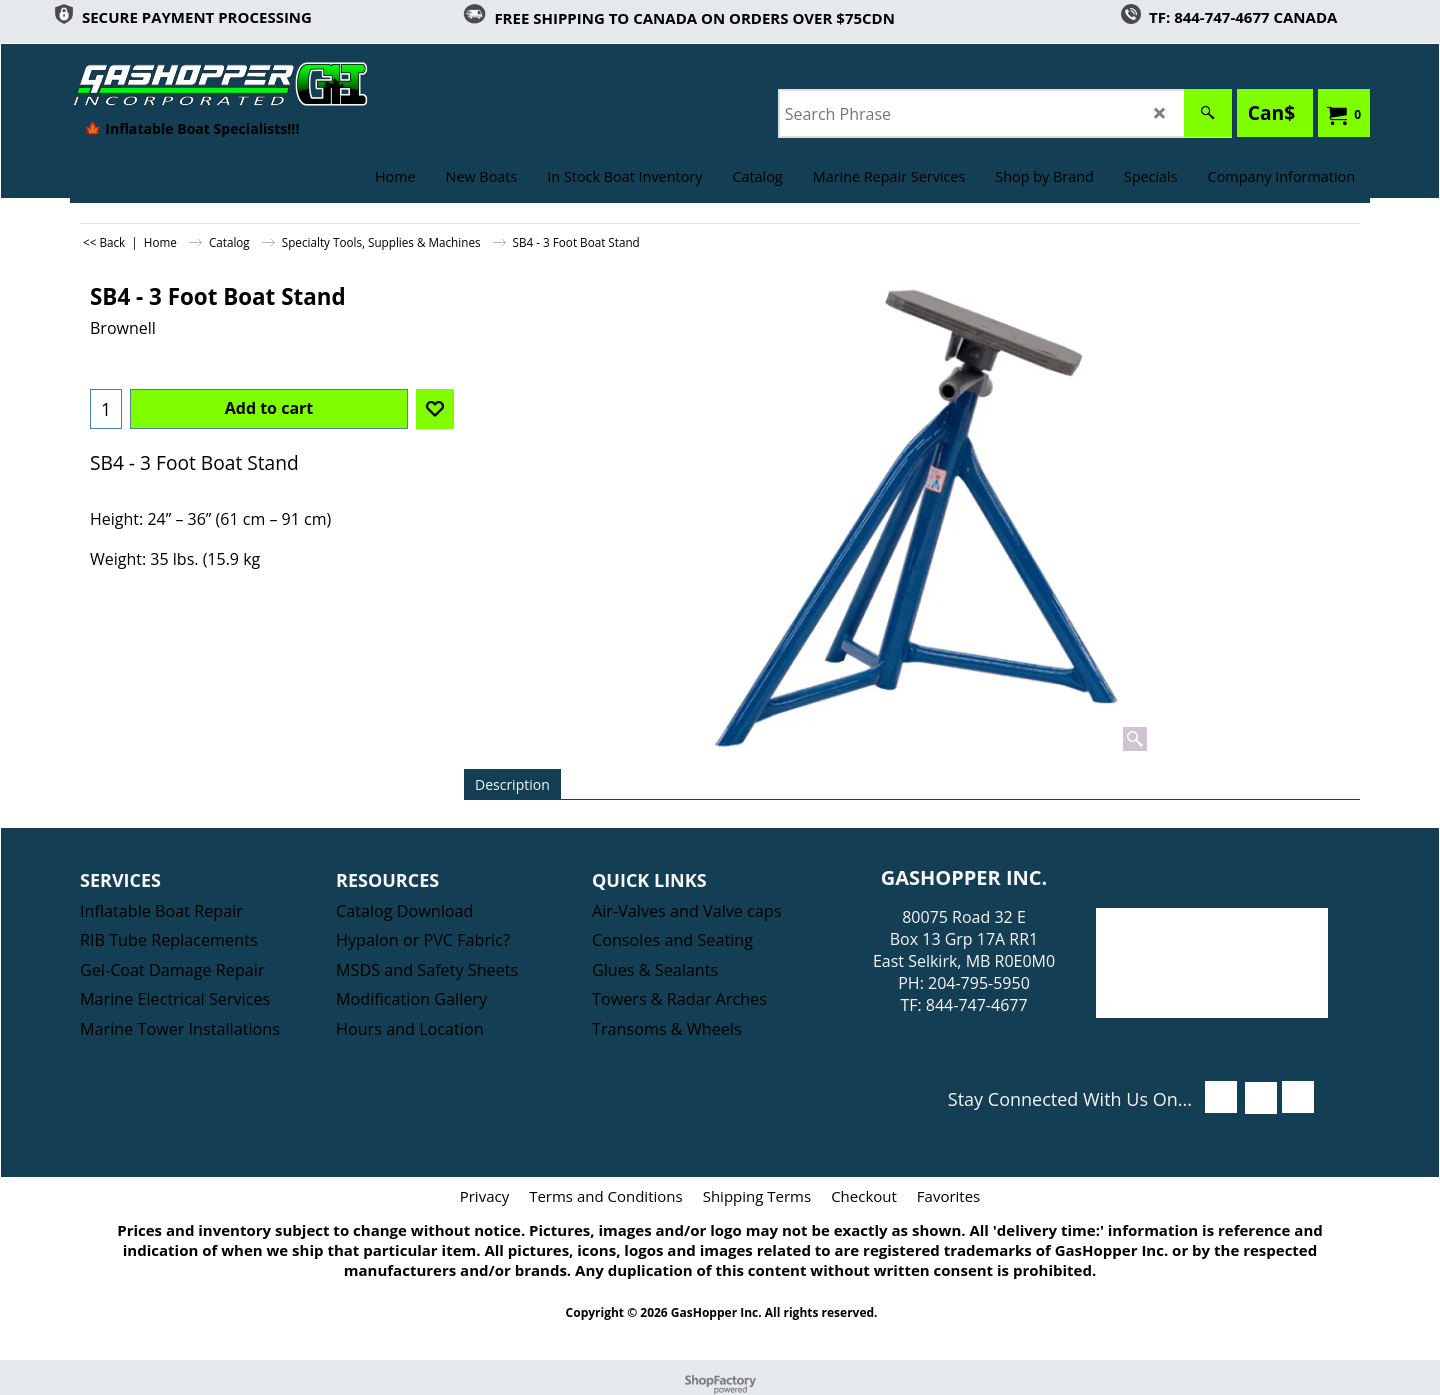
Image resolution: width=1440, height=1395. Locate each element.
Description (512, 784)
